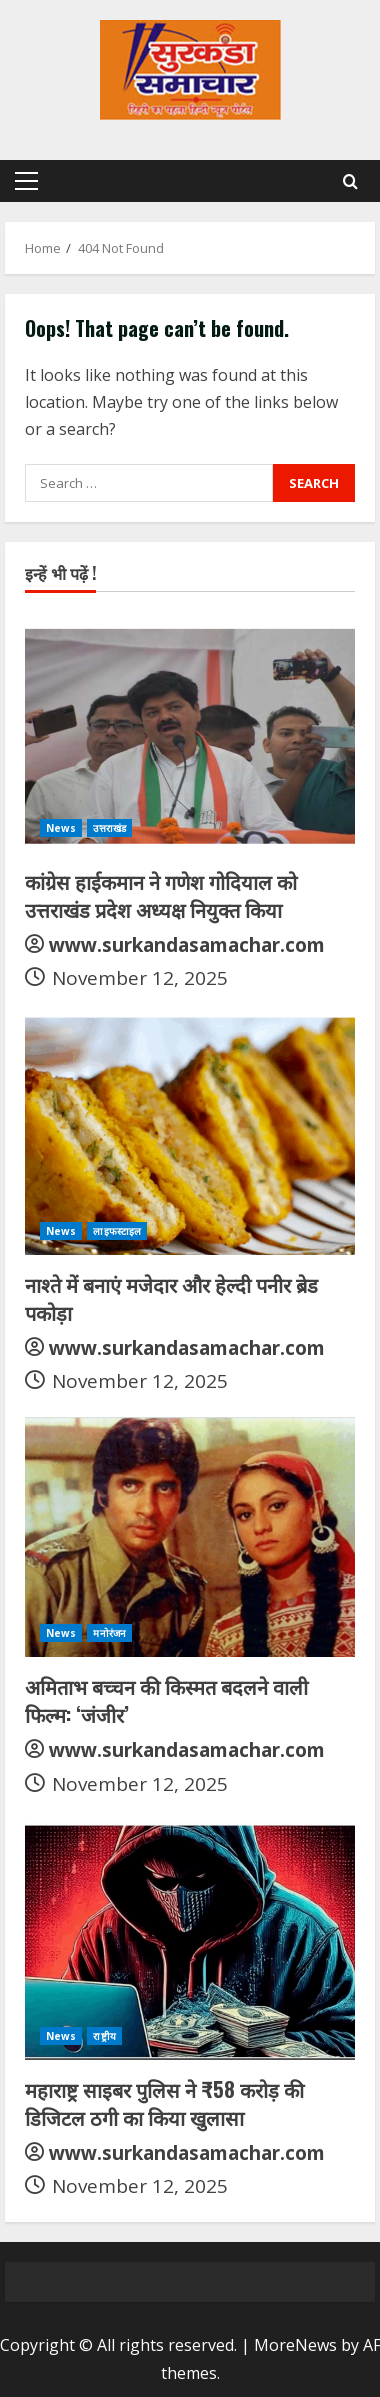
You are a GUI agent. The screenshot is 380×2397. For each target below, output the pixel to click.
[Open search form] (350, 181)
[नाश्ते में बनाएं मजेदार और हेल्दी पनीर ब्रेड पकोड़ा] (190, 1135)
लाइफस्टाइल (117, 1231)
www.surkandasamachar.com (187, 945)
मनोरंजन (109, 1633)
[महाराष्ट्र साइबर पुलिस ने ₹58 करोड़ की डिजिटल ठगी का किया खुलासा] (190, 1940)
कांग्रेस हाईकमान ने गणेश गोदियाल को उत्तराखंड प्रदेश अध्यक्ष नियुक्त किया (161, 895)
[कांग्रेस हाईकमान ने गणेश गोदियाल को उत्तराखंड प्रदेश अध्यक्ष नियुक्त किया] (190, 732)
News (61, 828)
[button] (26, 181)
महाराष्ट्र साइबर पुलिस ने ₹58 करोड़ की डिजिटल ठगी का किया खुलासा (164, 2103)
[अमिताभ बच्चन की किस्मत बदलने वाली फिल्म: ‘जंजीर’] (190, 1537)
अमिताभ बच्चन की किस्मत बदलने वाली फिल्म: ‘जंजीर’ (166, 1700)
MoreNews (295, 2345)
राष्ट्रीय (104, 2036)
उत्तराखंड (109, 828)
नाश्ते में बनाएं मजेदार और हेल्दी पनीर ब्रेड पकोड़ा (171, 1298)
